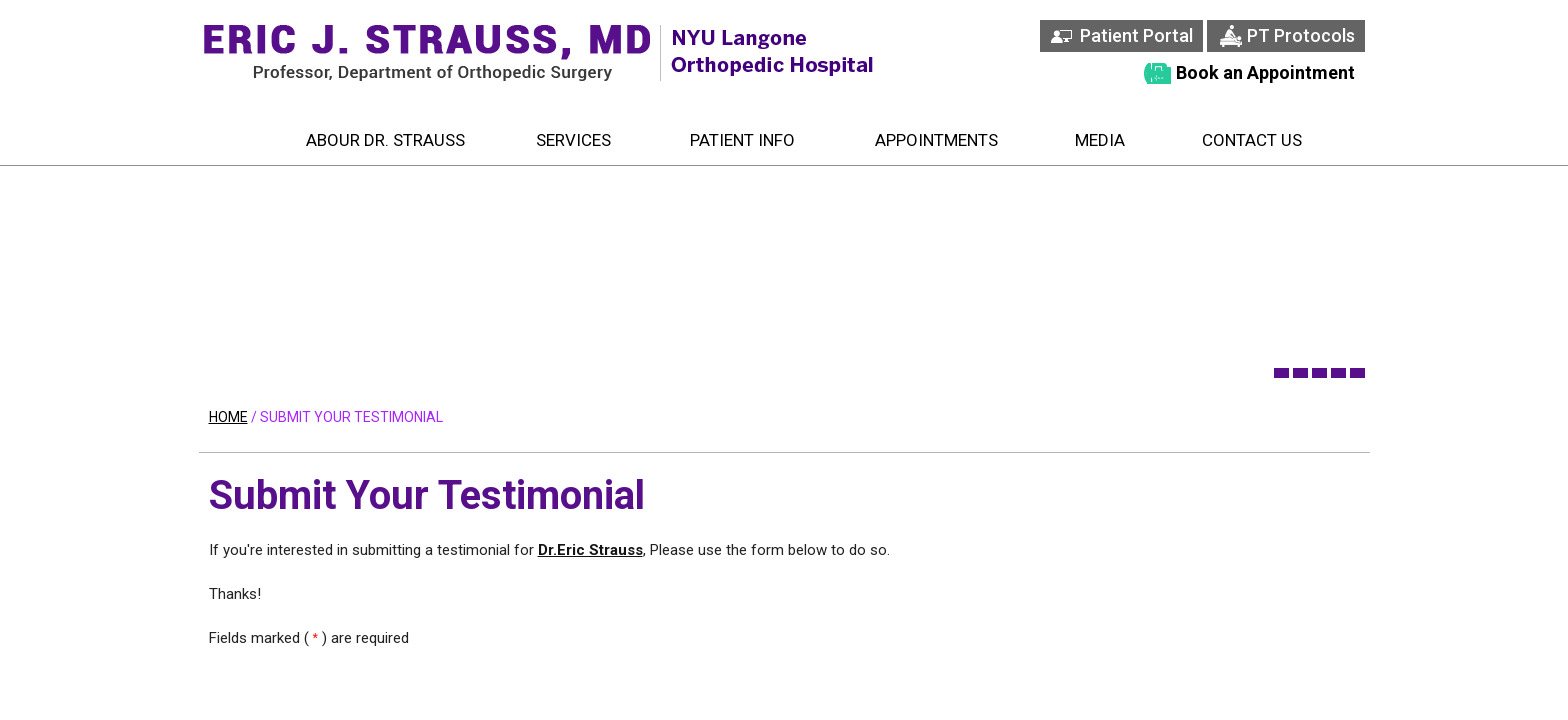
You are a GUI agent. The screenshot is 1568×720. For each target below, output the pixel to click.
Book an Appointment (1265, 72)
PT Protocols (1301, 35)
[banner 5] (1357, 373)
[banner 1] (1281, 373)
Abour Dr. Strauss (385, 140)
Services (573, 140)
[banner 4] (1338, 373)
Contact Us (1252, 140)
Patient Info (742, 140)
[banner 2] (1300, 373)
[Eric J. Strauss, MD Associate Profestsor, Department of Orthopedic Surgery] (430, 53)
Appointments (936, 140)
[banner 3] (1319, 373)
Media (1100, 140)
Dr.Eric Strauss (590, 550)
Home (234, 140)
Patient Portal (1136, 35)
